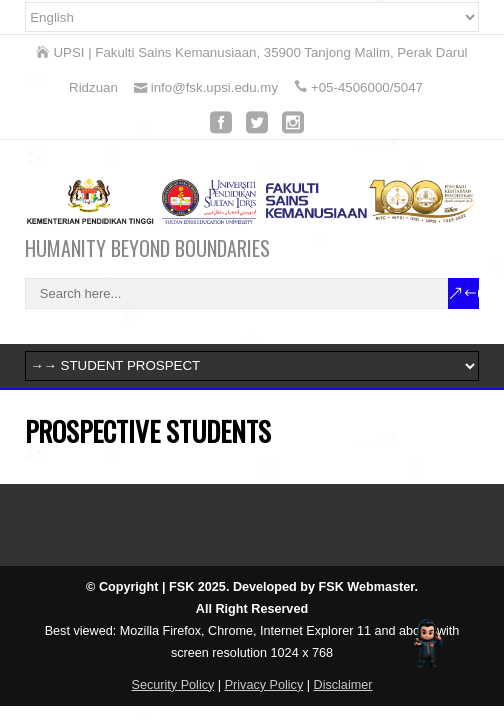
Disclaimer (343, 685)
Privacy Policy (264, 685)
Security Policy (173, 685)
